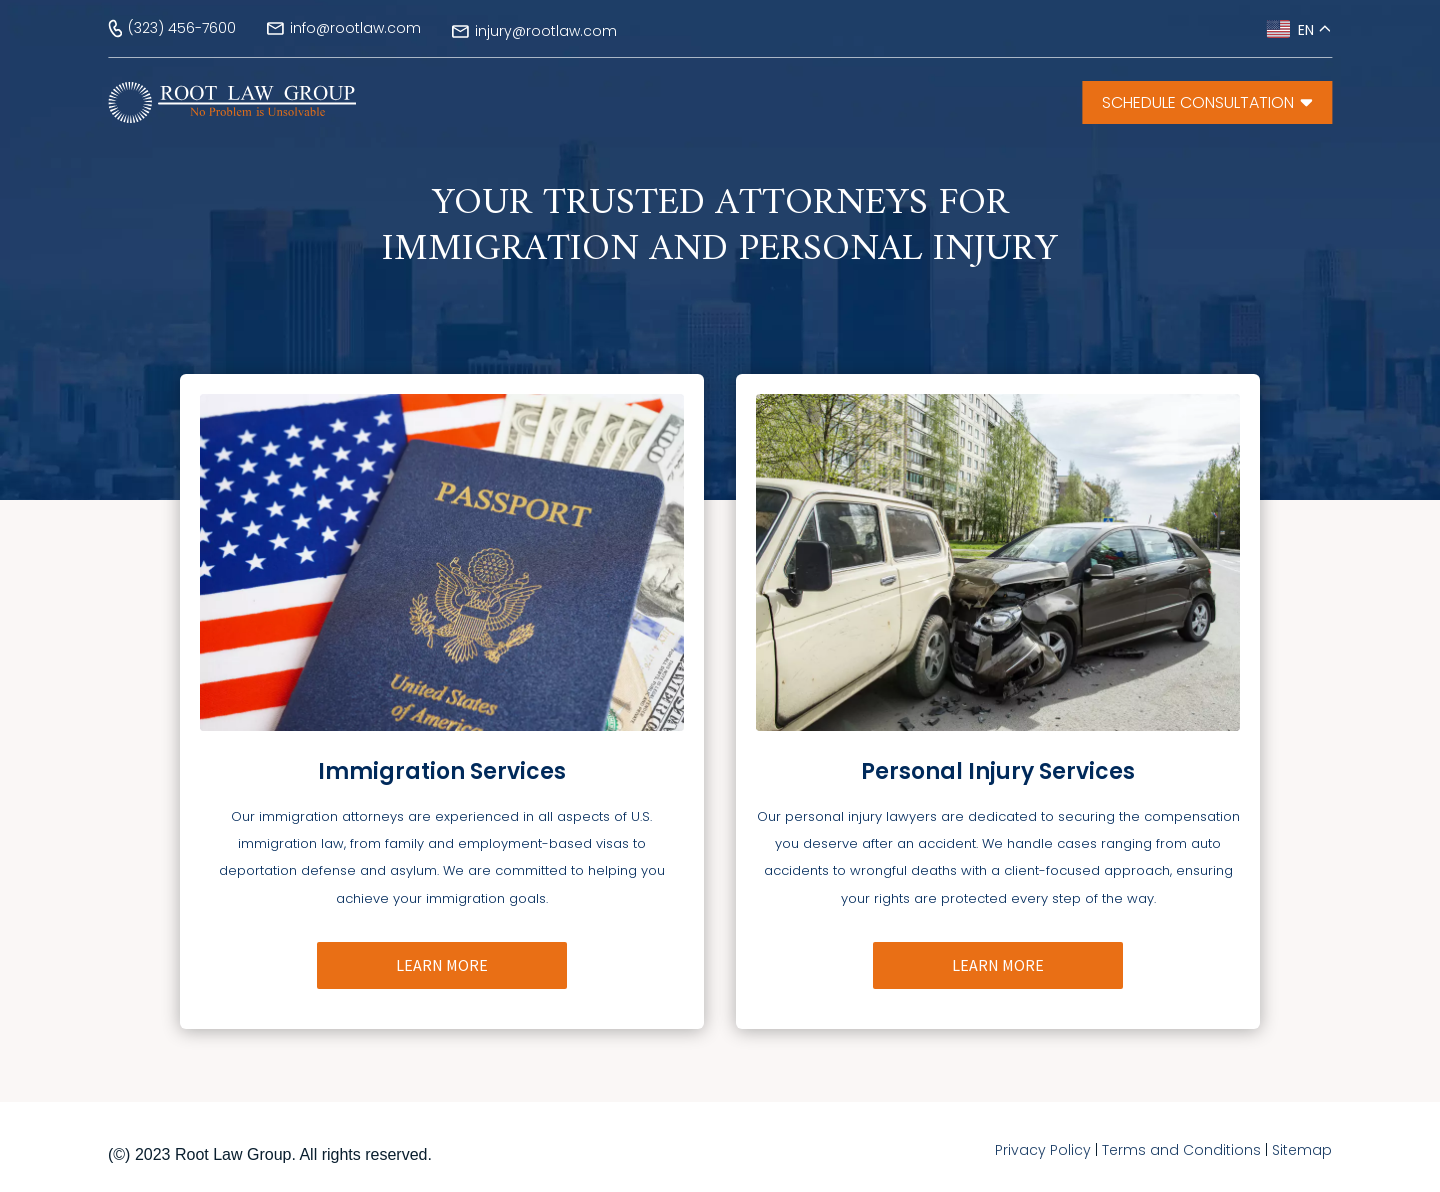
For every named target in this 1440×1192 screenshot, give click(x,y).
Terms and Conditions (1181, 1150)
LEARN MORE (442, 965)
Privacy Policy (1043, 1150)
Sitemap (1302, 1150)
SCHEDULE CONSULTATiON (1207, 102)
